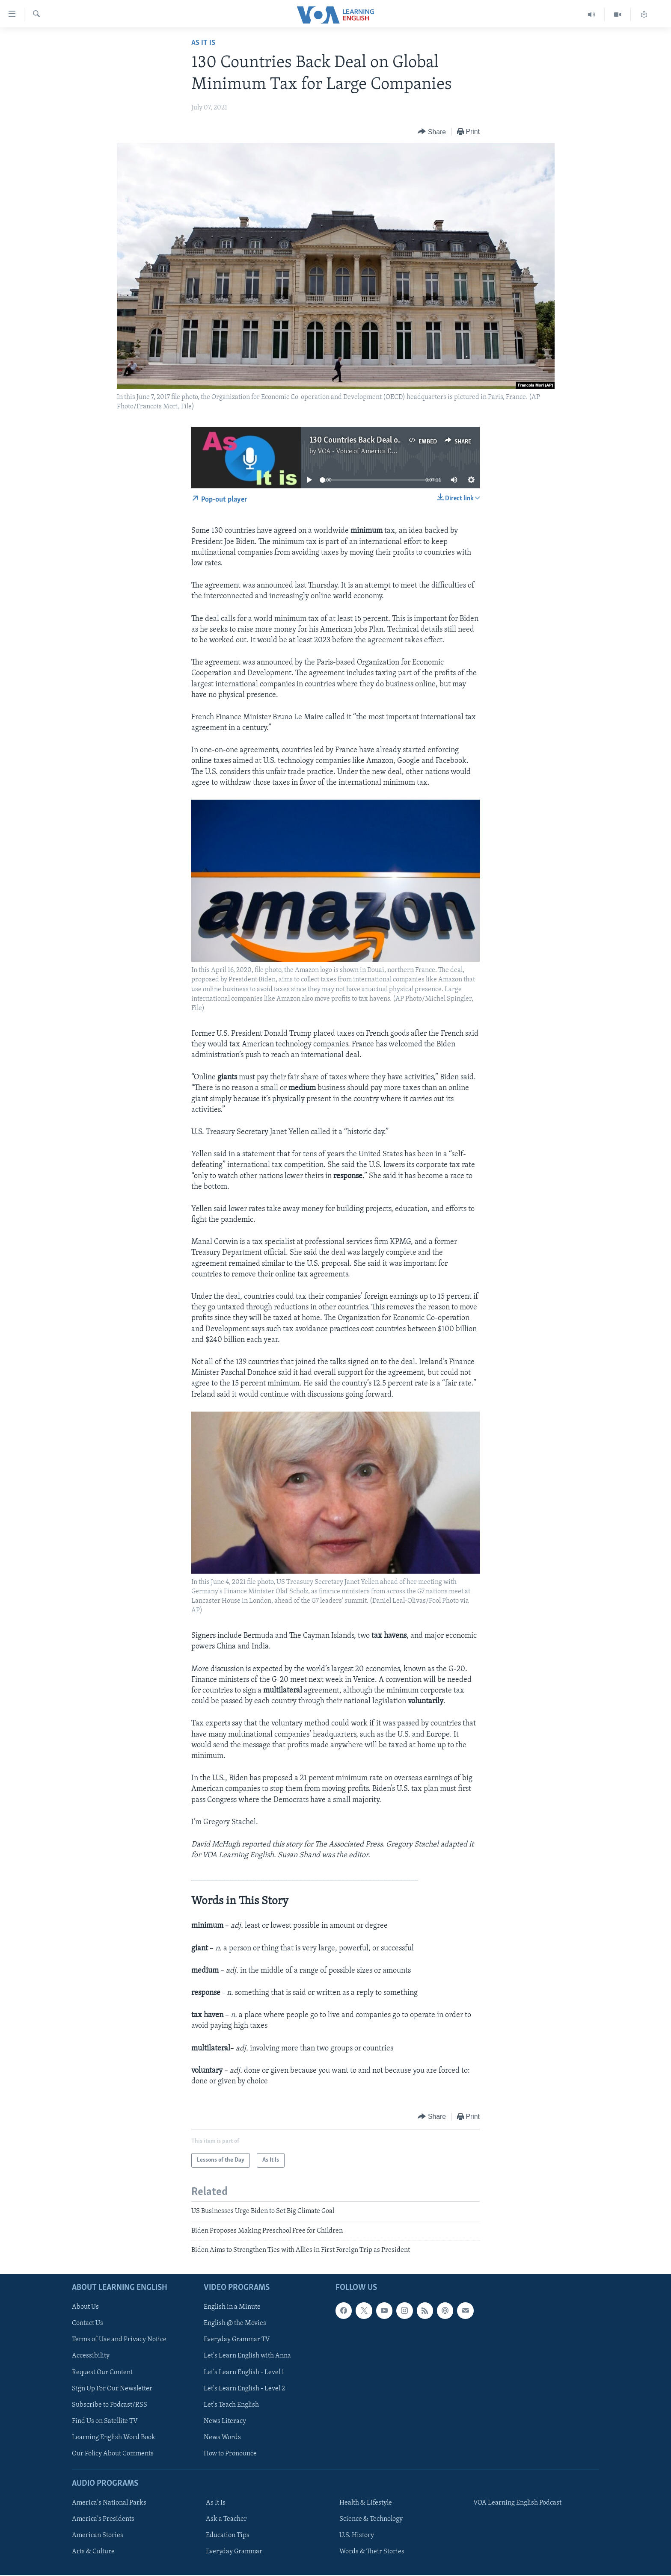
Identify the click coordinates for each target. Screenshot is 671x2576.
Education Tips (227, 2535)
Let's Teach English (231, 2405)
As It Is (203, 43)
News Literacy (225, 2421)
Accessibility (91, 2356)
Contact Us (87, 2323)
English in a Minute (232, 2307)
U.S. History (356, 2535)
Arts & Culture (93, 2552)
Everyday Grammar (234, 2552)
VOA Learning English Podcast (517, 2502)
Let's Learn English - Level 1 (244, 2372)
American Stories (97, 2535)
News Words (222, 2437)
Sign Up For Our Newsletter (112, 2388)
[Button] (432, 132)
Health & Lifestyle (365, 2502)
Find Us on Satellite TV (105, 2421)
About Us (85, 2307)
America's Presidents (103, 2519)
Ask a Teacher (226, 2519)
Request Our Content (102, 2372)
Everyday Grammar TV (237, 2340)
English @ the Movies (235, 2323)
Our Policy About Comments (113, 2453)
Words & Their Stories (371, 2552)
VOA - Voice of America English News (372, 451)
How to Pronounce (230, 2453)
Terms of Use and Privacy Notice (119, 2340)
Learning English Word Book (113, 2437)
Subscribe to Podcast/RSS (109, 2405)
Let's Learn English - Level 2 (244, 2388)
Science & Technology (371, 2519)
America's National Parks (109, 2502)
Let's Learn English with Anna (247, 2356)
